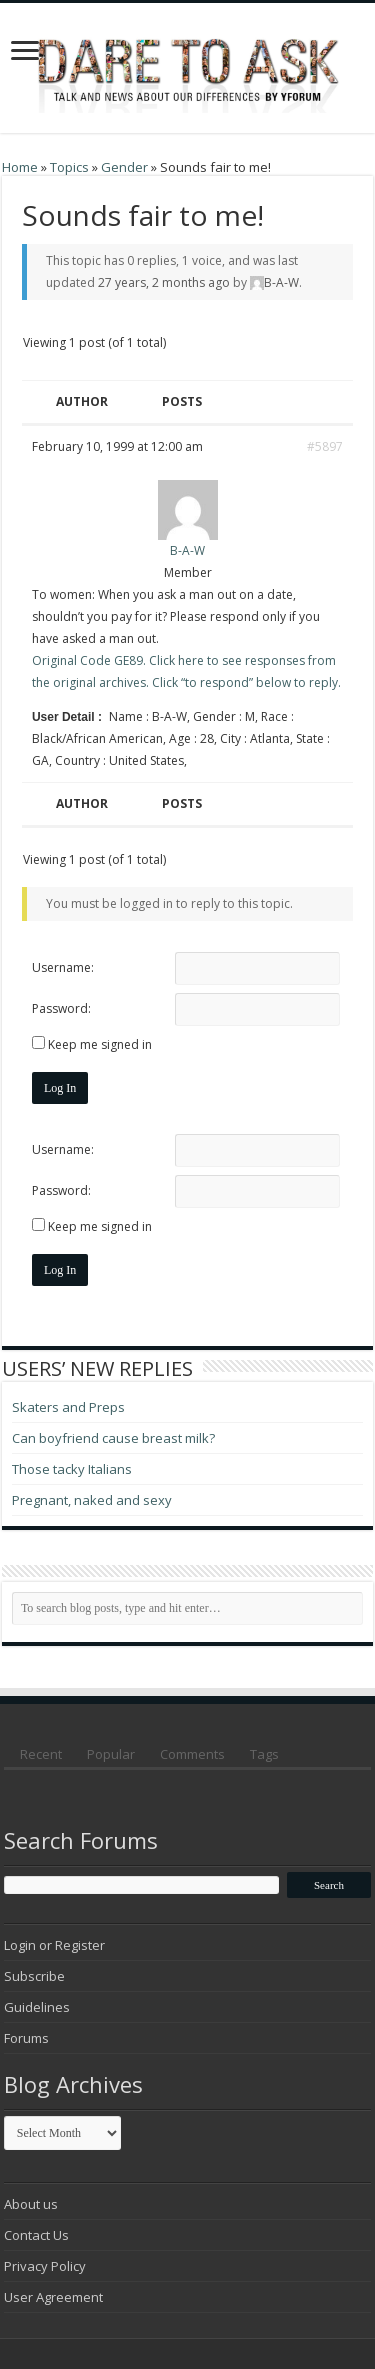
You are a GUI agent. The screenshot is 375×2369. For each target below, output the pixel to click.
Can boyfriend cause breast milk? (113, 1438)
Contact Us (36, 2235)
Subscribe (34, 1976)
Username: (63, 967)
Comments (192, 1754)
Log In (60, 1088)
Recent (41, 1754)
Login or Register (54, 1945)
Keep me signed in (100, 1044)
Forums (26, 2038)
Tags (264, 1754)
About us (31, 2204)
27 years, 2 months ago (164, 282)
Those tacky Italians (72, 1469)
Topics (69, 167)
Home (20, 167)
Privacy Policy (45, 2266)
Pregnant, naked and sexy (92, 1500)
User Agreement (53, 2297)
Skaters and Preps (68, 1407)
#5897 (325, 446)
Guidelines (37, 2007)
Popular (111, 1754)
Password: (61, 1008)
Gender (124, 167)
